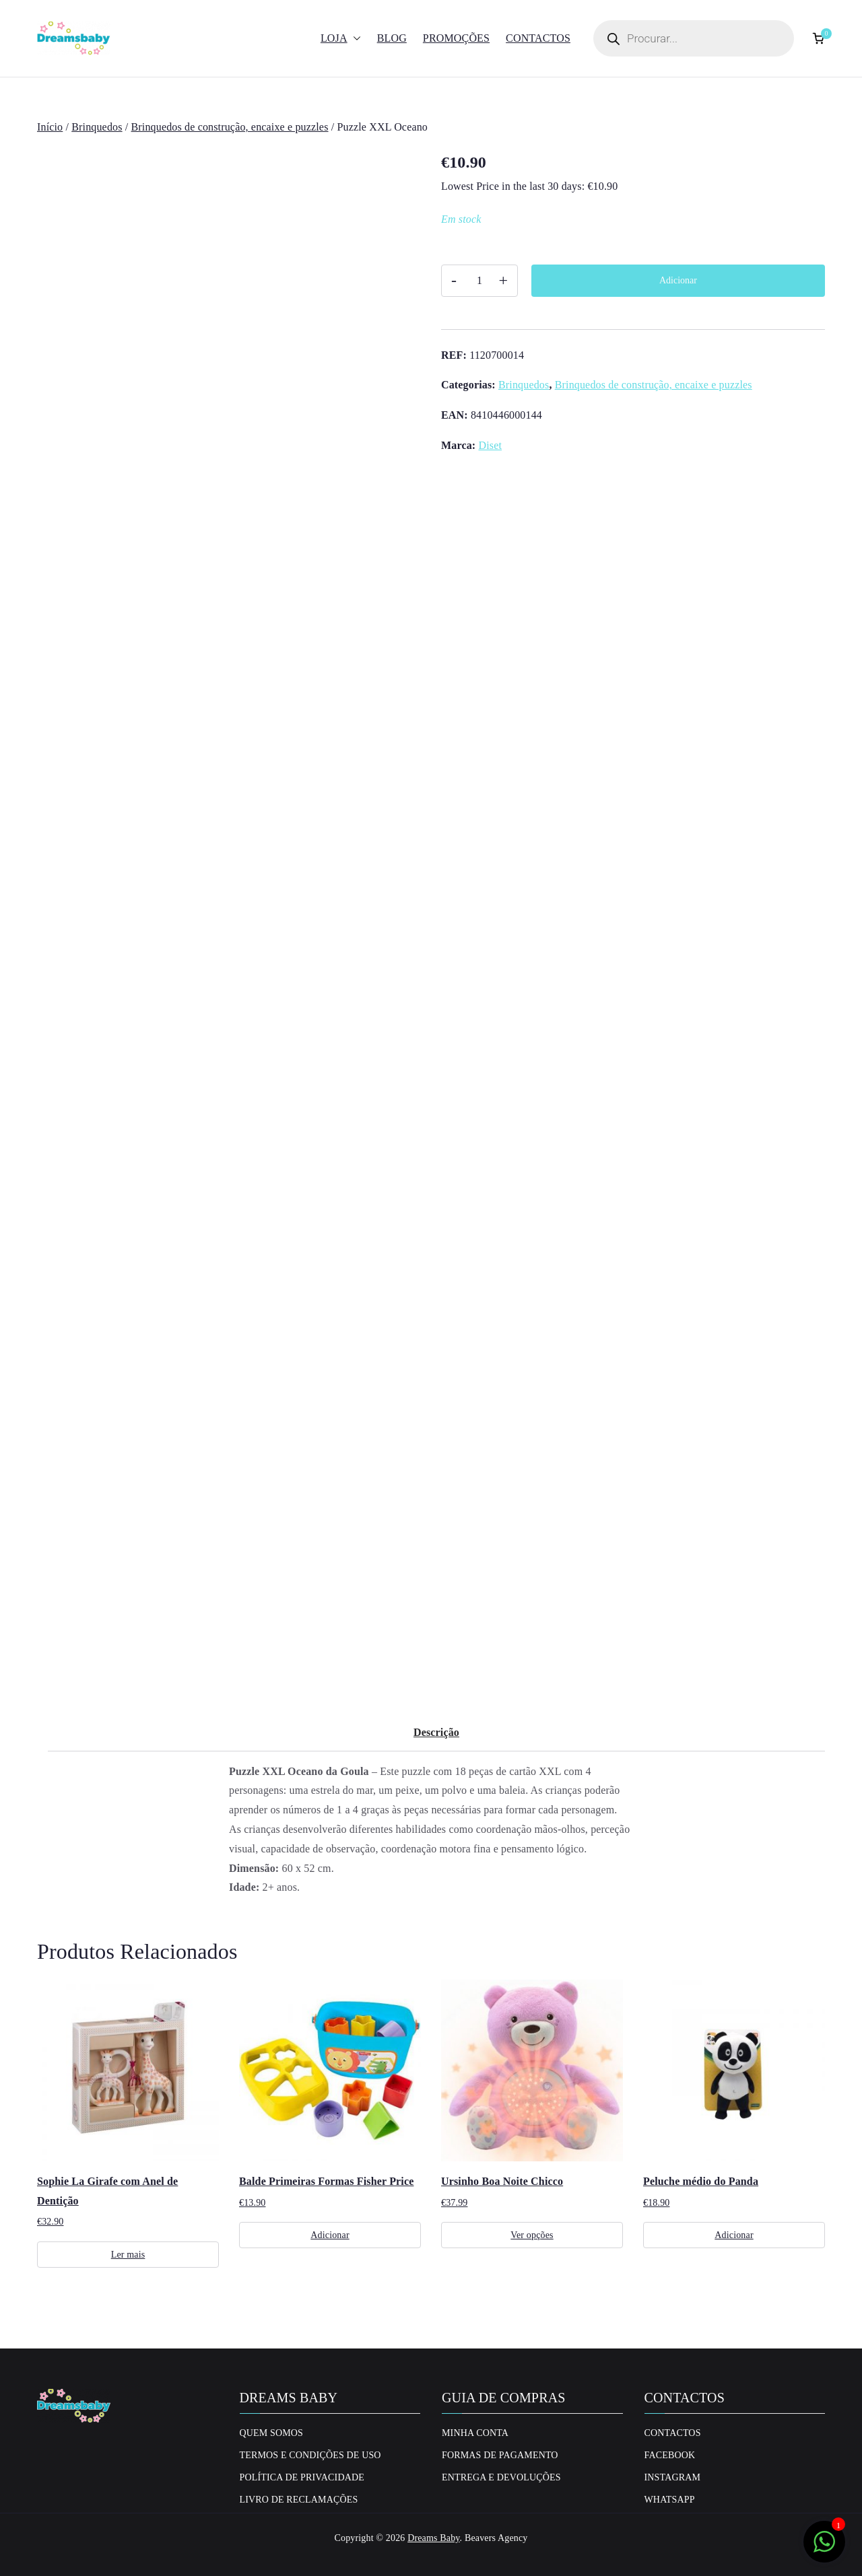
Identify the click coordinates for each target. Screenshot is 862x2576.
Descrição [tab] (436, 1732)
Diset (490, 445)
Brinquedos (96, 127)
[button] (354, 38)
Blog (392, 38)
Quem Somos (272, 2433)
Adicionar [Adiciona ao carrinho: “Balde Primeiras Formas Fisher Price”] (329, 2235)
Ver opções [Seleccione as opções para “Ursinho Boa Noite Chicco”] (531, 2235)
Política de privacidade (302, 2477)
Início (50, 127)
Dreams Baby (433, 2538)
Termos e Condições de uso (310, 2455)
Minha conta (475, 2433)
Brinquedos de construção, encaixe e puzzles (230, 127)
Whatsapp (669, 2500)
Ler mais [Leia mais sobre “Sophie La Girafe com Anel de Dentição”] (128, 2255)
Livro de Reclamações (299, 2500)
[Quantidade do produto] (479, 281)
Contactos (538, 38)
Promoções (456, 38)
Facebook (670, 2455)
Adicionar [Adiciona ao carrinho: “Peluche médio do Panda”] (734, 2235)
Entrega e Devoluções (501, 2477)
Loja (341, 38)
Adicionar (678, 280)
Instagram (672, 2477)
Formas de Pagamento (500, 2455)
